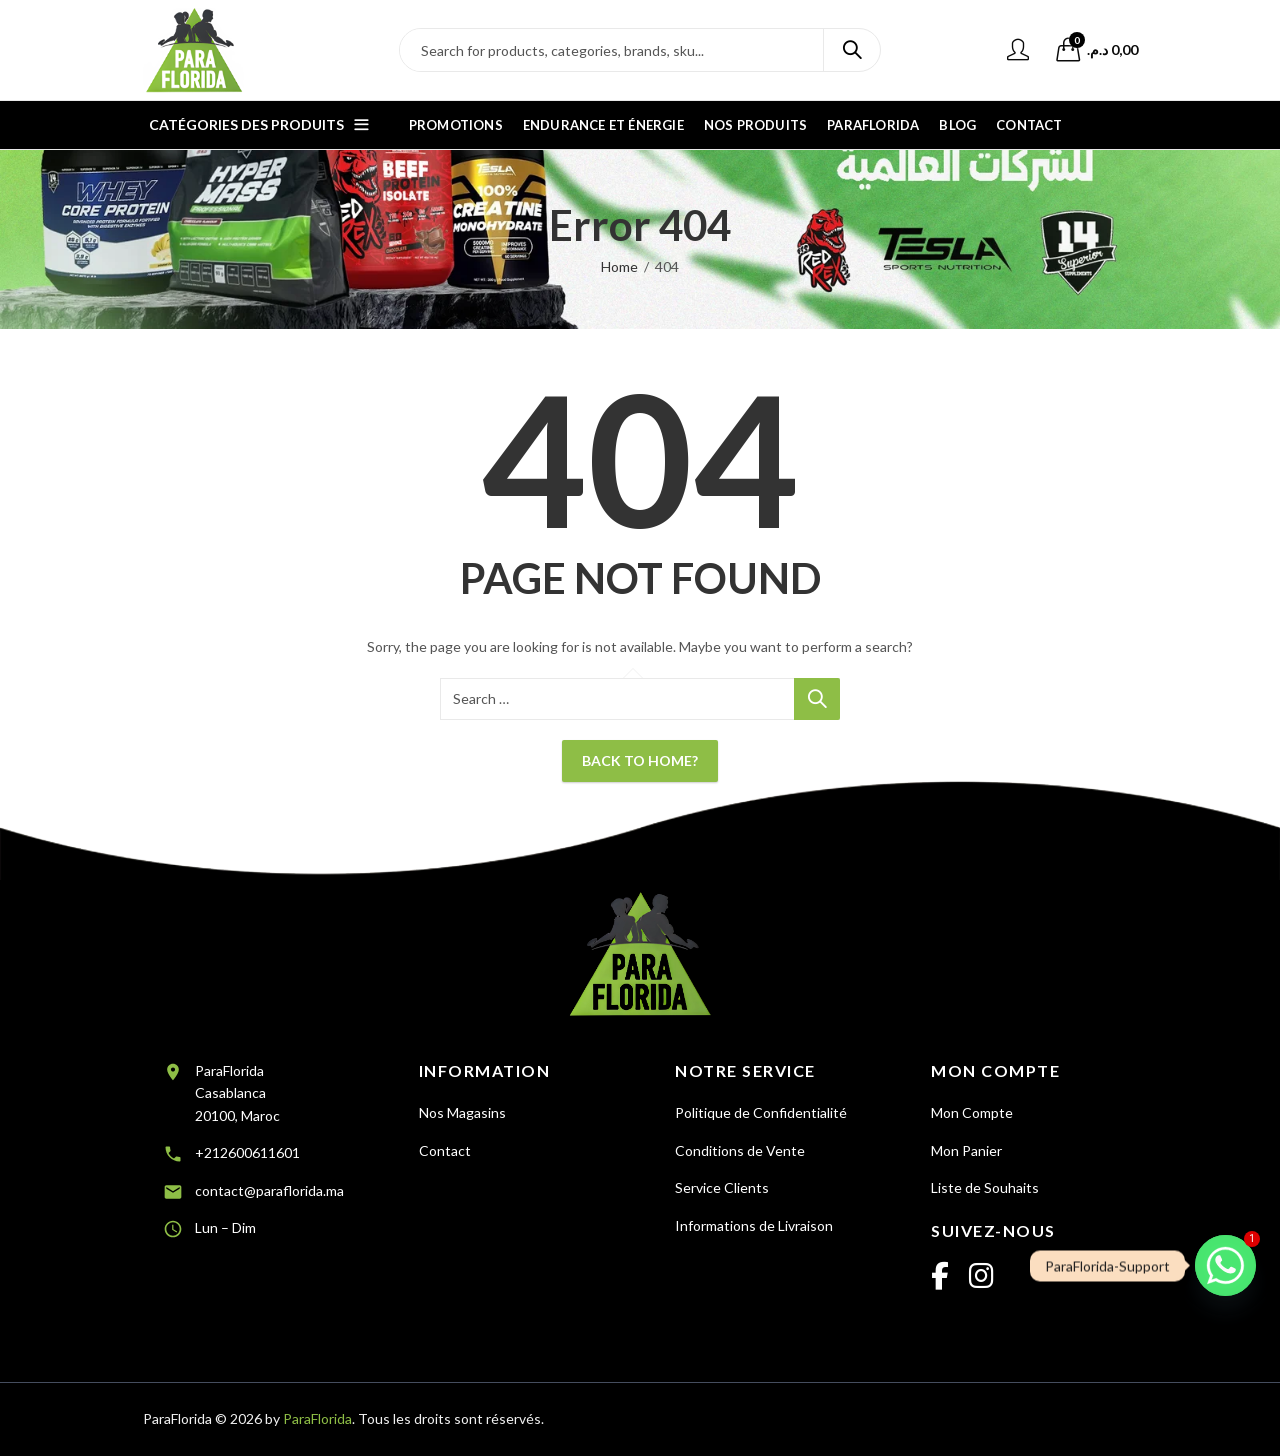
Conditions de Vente (740, 1150)
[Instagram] (981, 1277)
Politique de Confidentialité (761, 1112)
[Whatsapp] (1225, 1265)
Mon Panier (966, 1150)
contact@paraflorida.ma (269, 1190)
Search (852, 50)
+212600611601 (247, 1152)
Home (619, 266)
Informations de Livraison (754, 1225)
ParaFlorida (317, 1418)
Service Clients (722, 1187)
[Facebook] (940, 1277)
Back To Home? (640, 760)
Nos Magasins (462, 1112)
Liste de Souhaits (985, 1187)
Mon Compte (972, 1112)
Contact (445, 1150)
